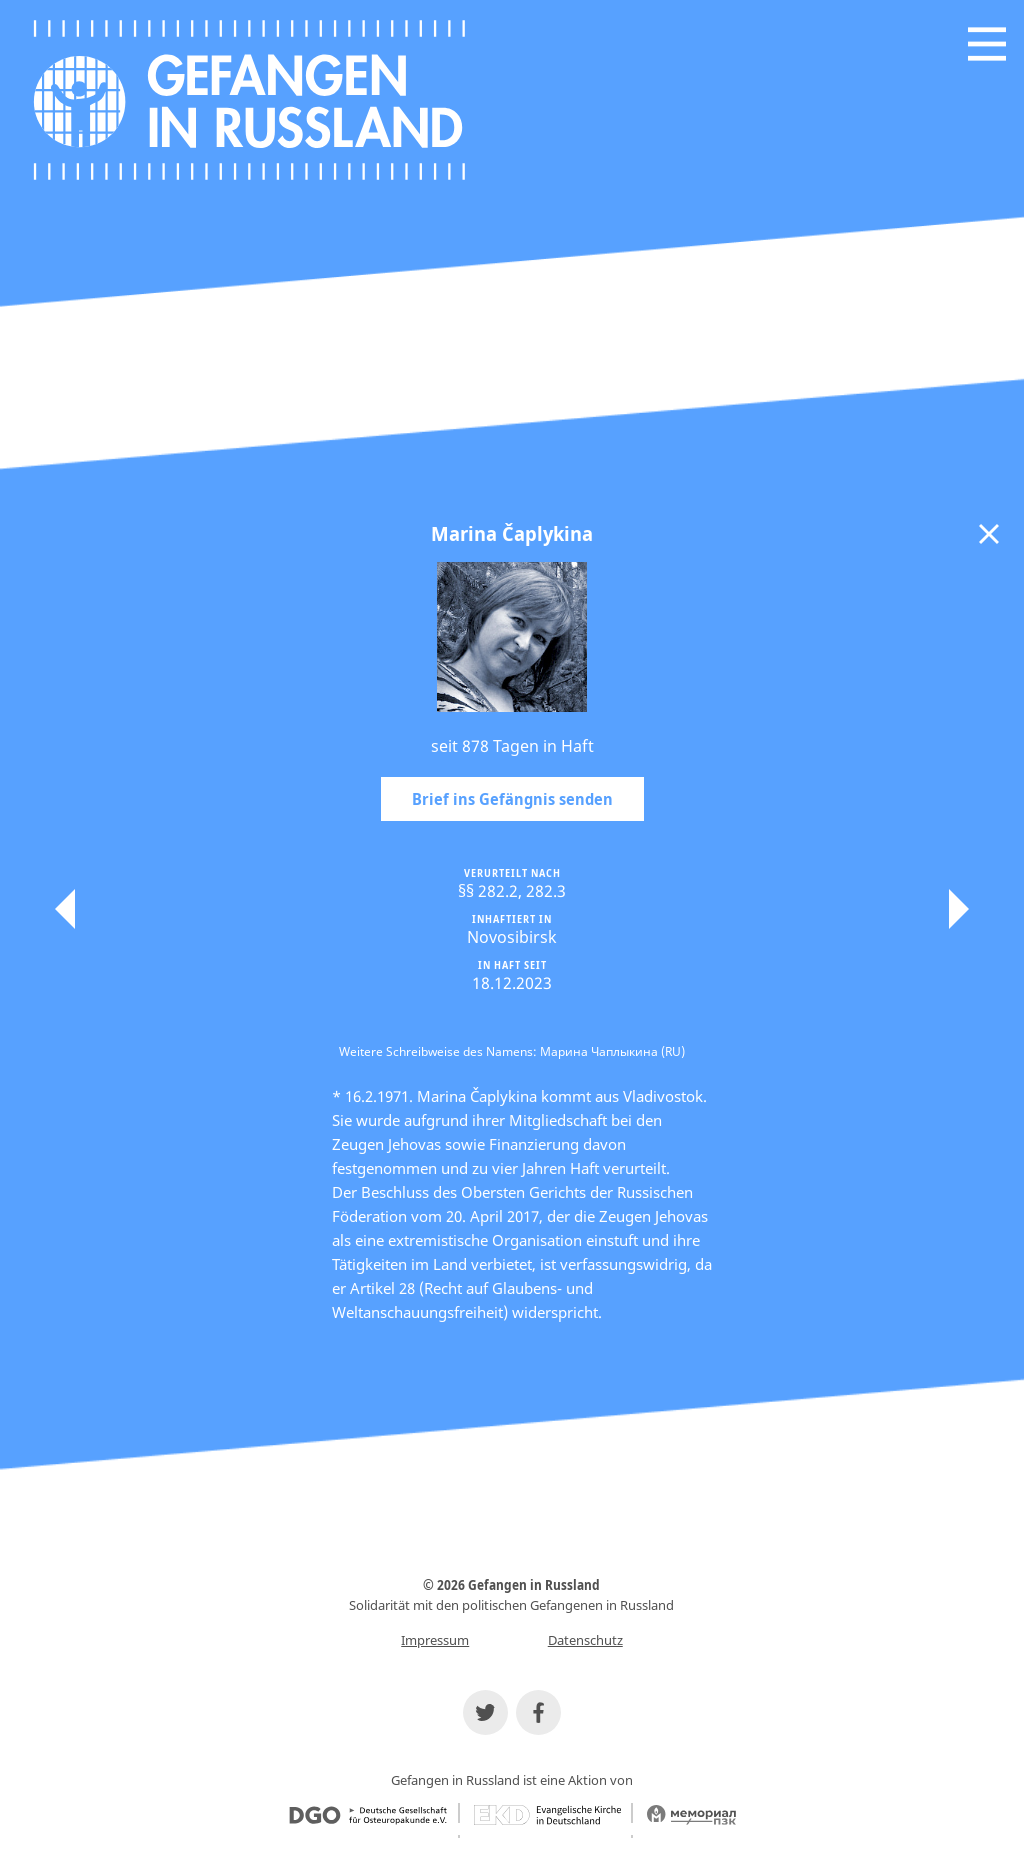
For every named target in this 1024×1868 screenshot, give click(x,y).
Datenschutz (585, 1640)
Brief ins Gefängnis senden (512, 799)
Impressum (435, 1640)
